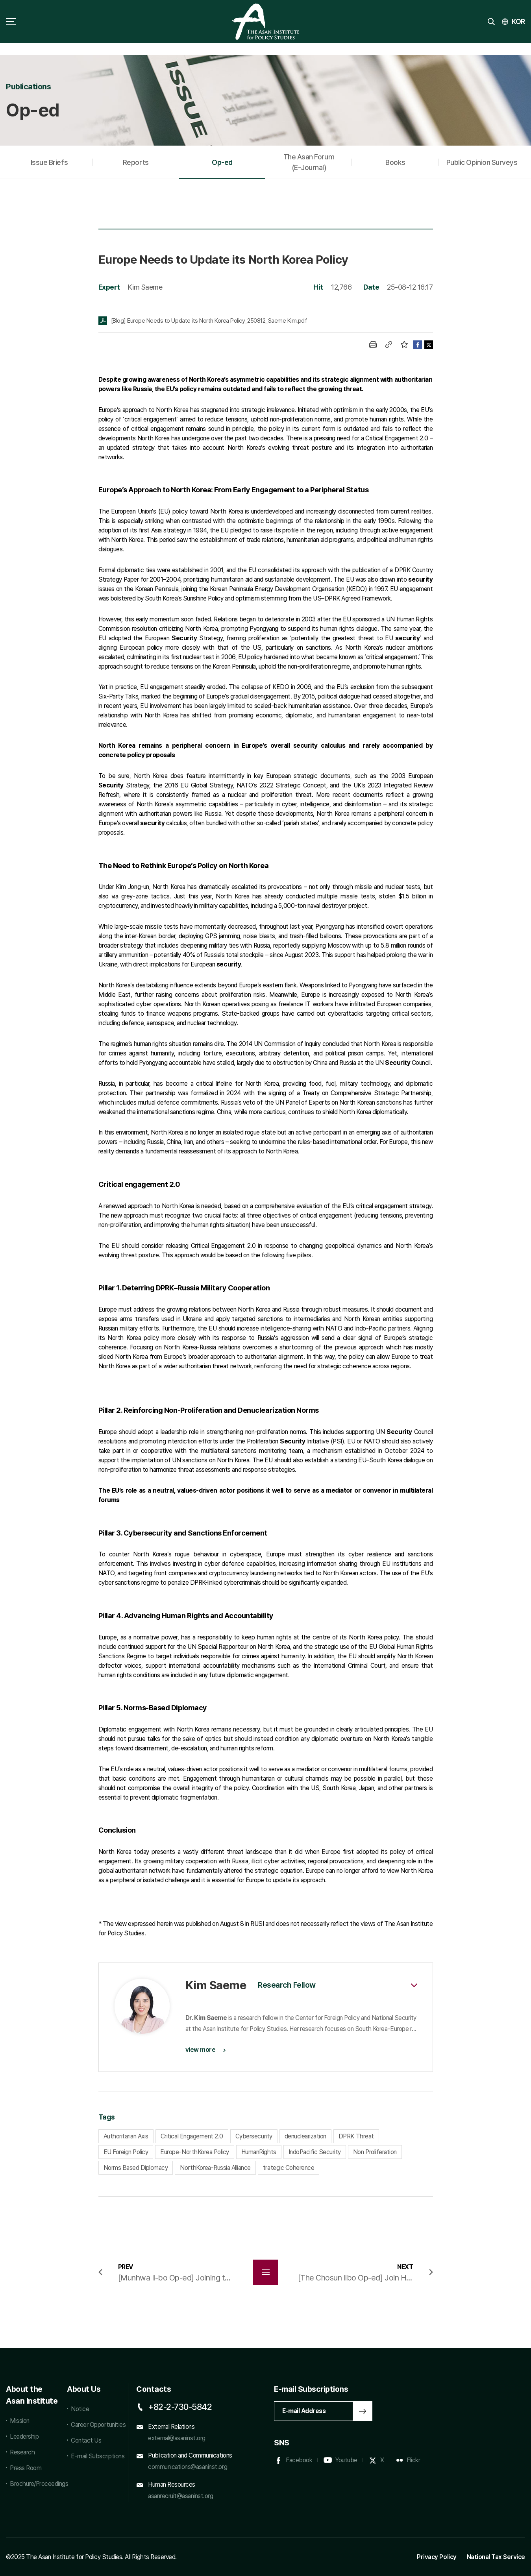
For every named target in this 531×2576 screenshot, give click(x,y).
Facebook (299, 2460)
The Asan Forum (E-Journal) (308, 162)
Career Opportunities (98, 2424)
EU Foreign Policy (126, 2152)
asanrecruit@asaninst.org (180, 2496)
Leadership (24, 2436)
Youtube (346, 2460)
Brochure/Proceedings (34, 2483)
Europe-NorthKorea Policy (194, 2152)
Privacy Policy (436, 2557)
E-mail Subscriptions (97, 2456)
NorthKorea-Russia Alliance (215, 2167)
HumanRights (258, 2152)
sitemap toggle (11, 21)
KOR (518, 21)
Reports (136, 162)
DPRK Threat (356, 2136)
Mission (20, 2420)
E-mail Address (304, 2411)
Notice (80, 2409)
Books (395, 162)
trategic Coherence (288, 2167)
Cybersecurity (253, 2136)
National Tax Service (496, 2557)
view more (200, 2049)
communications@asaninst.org (187, 2467)
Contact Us (86, 2440)
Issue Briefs (49, 162)
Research (22, 2452)
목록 (266, 2272)
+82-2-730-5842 (180, 2407)
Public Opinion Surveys (481, 162)
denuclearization (305, 2136)
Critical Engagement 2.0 (192, 2136)
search (491, 22)
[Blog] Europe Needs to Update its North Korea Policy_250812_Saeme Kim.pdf (209, 320)
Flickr (413, 2460)
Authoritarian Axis (126, 2136)
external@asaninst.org (176, 2438)
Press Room (25, 2468)
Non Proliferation (375, 2152)
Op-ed (222, 162)
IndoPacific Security (315, 2152)
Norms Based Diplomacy (136, 2167)
